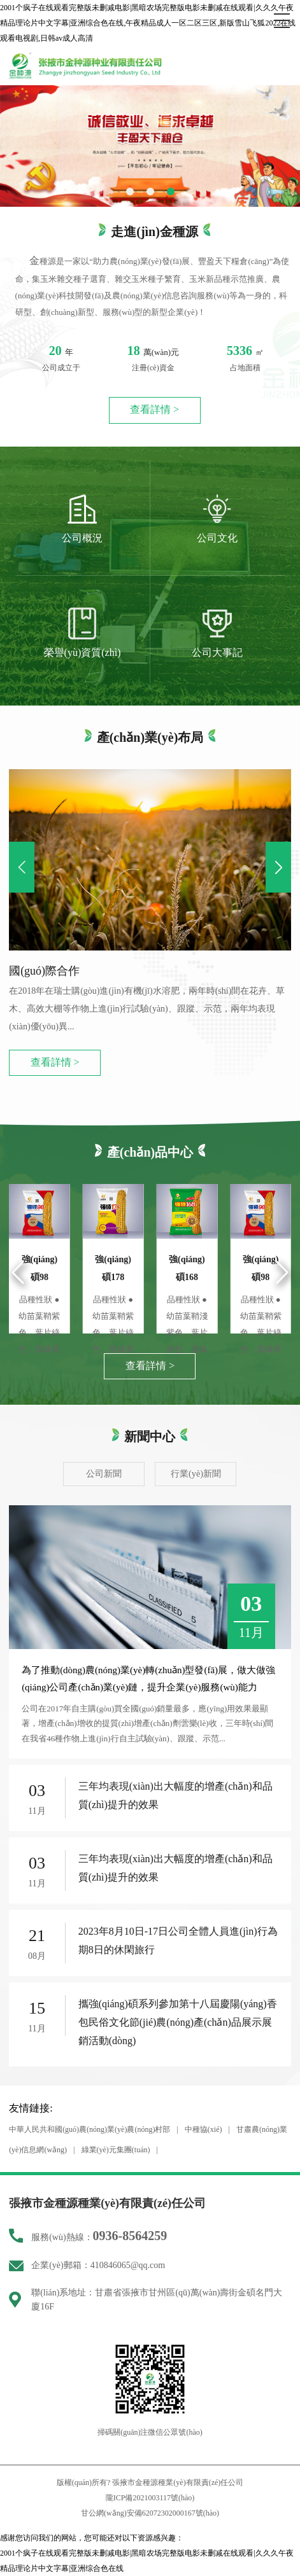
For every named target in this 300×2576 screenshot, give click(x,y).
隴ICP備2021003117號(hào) (150, 2497)
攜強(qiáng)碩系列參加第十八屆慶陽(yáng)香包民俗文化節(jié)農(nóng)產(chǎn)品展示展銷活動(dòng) (177, 2022)
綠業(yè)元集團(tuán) (116, 2149)
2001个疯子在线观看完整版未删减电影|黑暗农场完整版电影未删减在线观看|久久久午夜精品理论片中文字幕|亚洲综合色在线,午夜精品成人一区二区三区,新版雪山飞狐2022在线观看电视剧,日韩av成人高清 (148, 23)
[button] (130, 191)
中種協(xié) (203, 2129)
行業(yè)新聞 (196, 1473)
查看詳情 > (154, 409)
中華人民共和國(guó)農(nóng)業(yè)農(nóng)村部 (89, 2129)
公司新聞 (104, 1473)
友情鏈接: (30, 2108)
